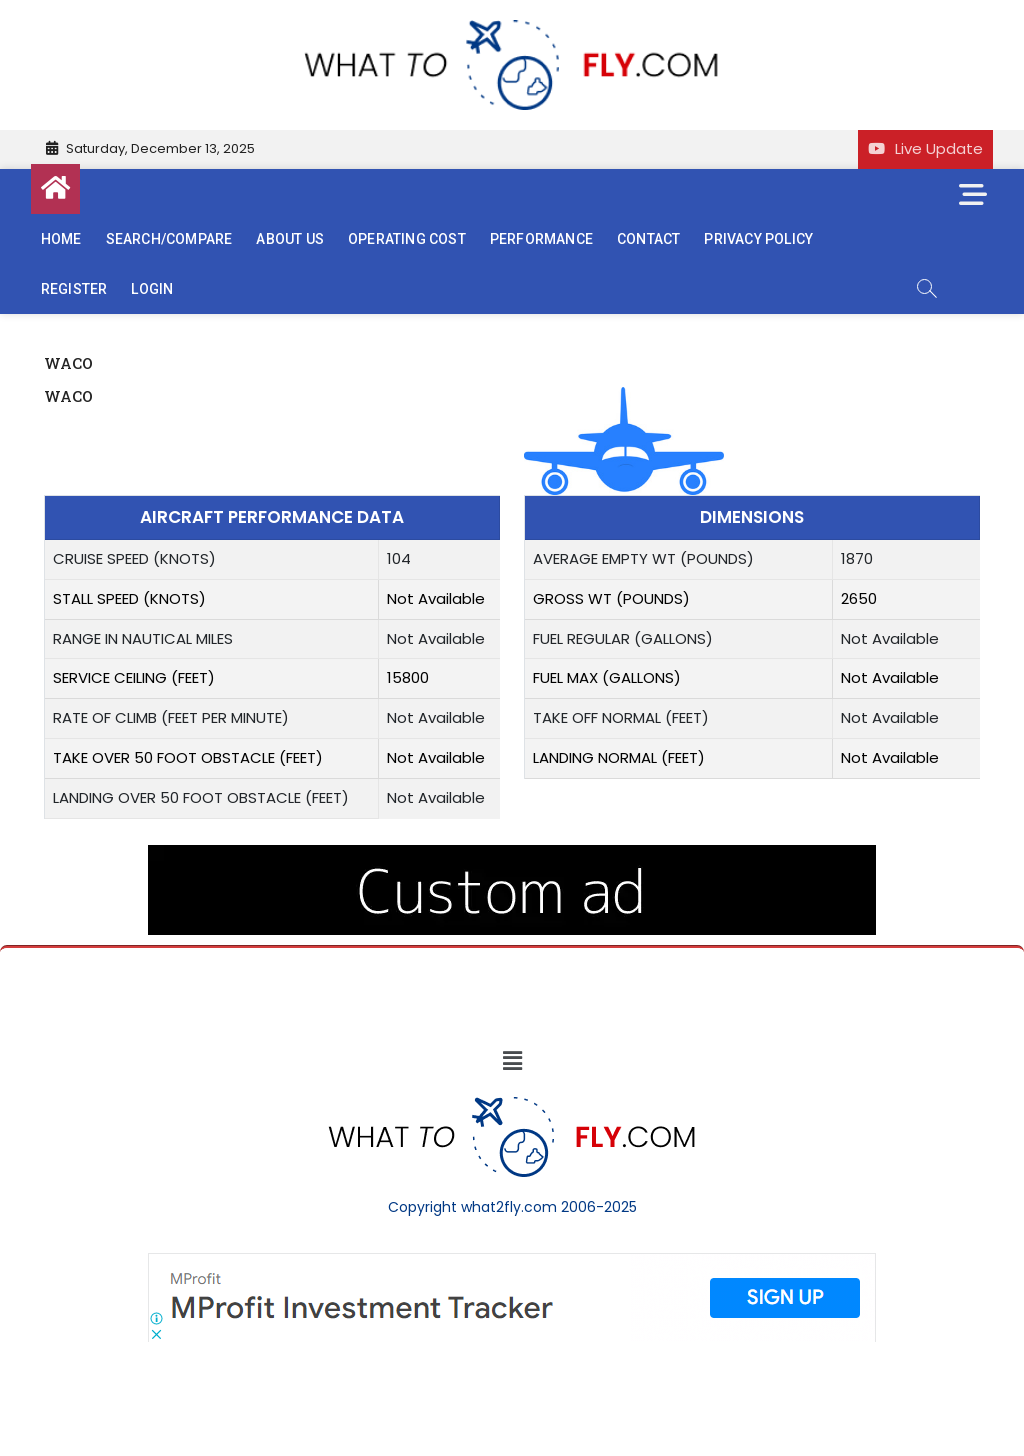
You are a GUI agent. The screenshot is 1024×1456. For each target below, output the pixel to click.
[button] (512, 1061)
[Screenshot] (512, 1263)
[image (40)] (512, 855)
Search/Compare (169, 239)
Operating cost (407, 239)
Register (74, 289)
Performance (541, 239)
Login (152, 289)
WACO (68, 396)
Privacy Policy (758, 239)
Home (61, 239)
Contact (648, 239)
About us (290, 239)
